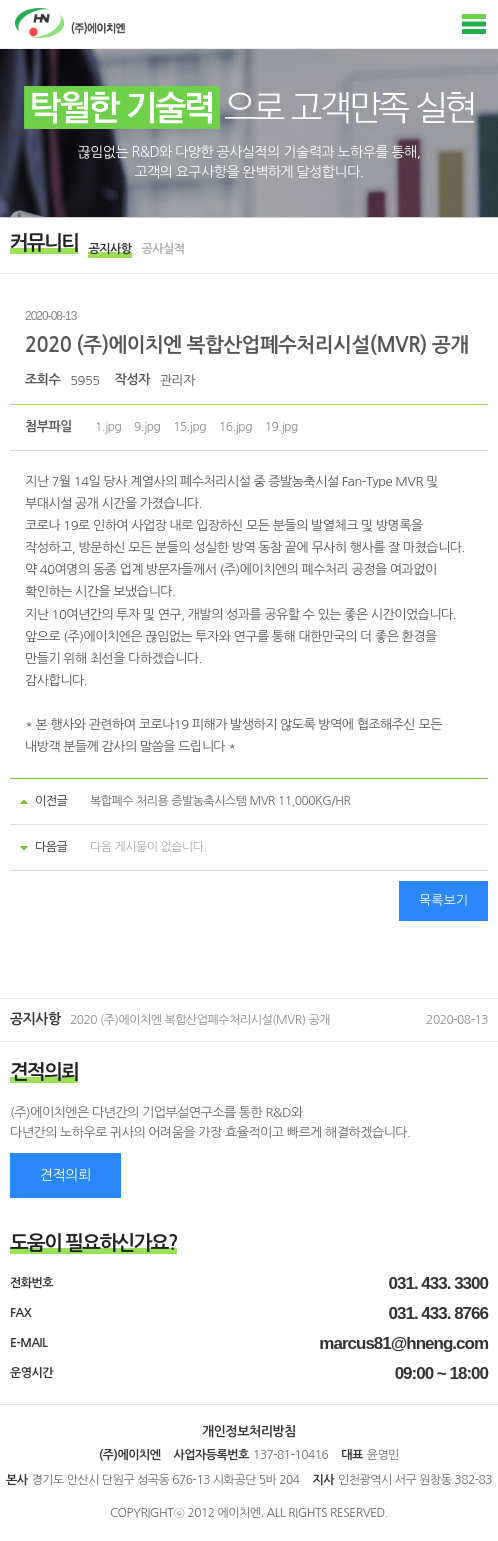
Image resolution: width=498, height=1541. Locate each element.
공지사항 (109, 249)
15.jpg (189, 427)
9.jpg (147, 427)
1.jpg (108, 427)
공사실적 (163, 249)
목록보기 (443, 900)
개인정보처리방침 (249, 1431)
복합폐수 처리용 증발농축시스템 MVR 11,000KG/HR (220, 801)
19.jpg (281, 427)
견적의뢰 (65, 1175)
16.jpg (235, 427)
